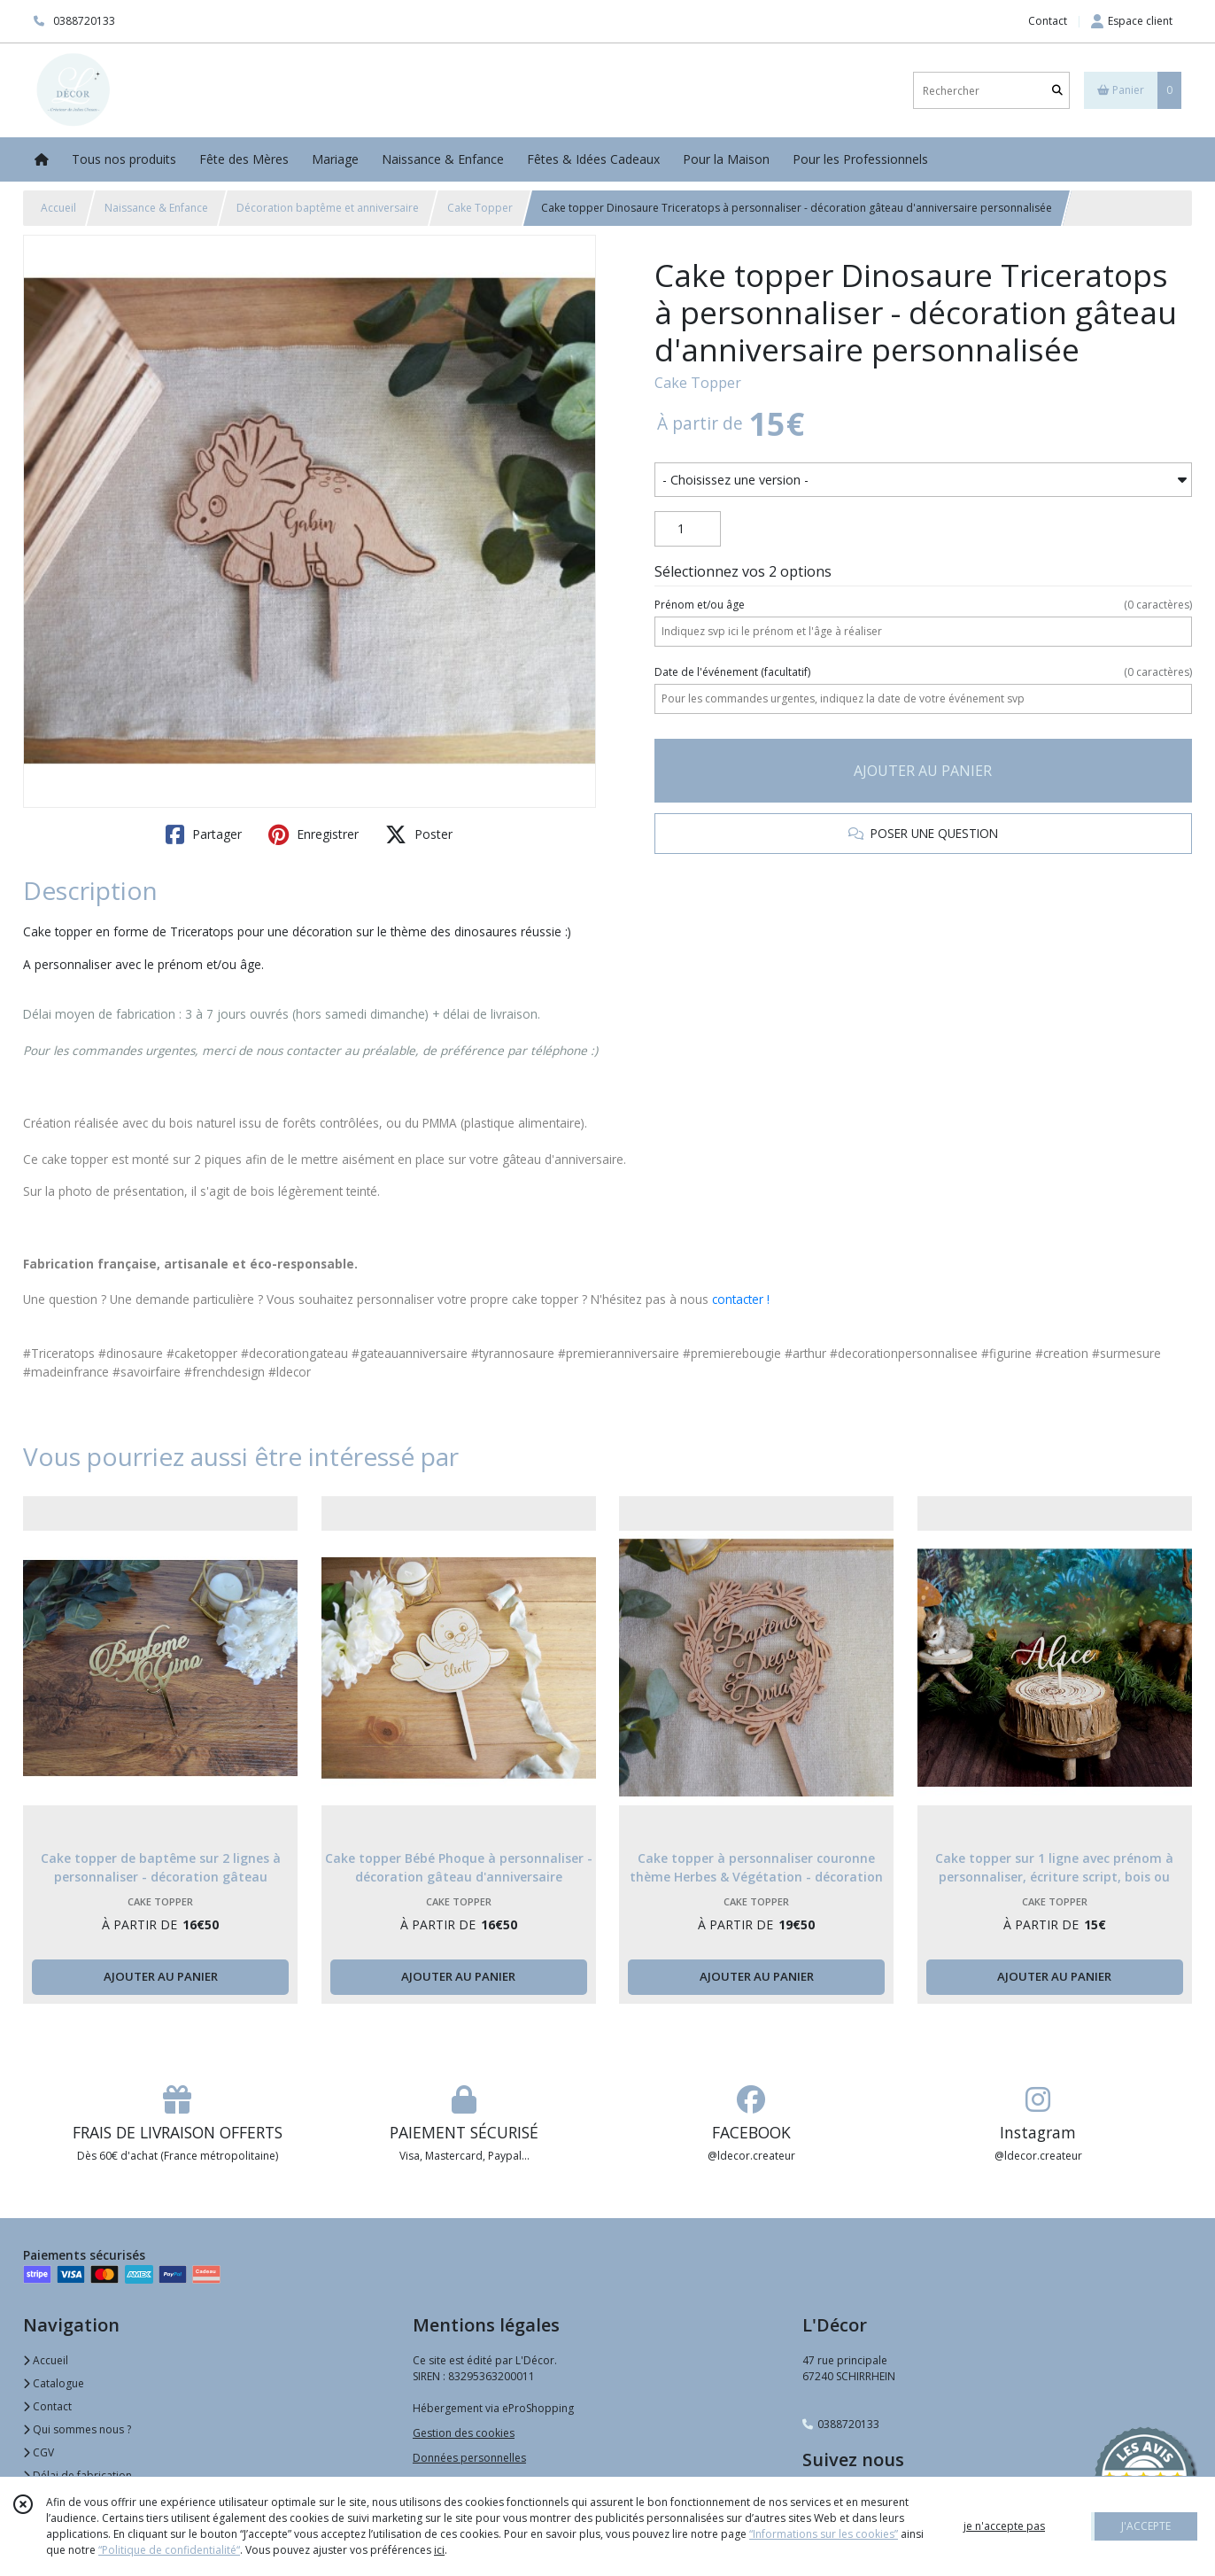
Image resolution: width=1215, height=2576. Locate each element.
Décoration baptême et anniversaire (327, 207)
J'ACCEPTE (1146, 2525)
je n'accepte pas (1004, 2525)
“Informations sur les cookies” (823, 2533)
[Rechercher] (1057, 91)
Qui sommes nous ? (77, 2429)
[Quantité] (687, 529)
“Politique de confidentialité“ (169, 2549)
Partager (204, 834)
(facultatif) (923, 672)
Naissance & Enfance (156, 207)
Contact (1047, 20)
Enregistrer (313, 834)
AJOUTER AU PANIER (923, 770)
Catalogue (53, 2383)
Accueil (58, 207)
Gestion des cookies (464, 2432)
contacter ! (741, 1299)
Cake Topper (480, 207)
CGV (38, 2452)
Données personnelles (469, 2457)
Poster (419, 834)
